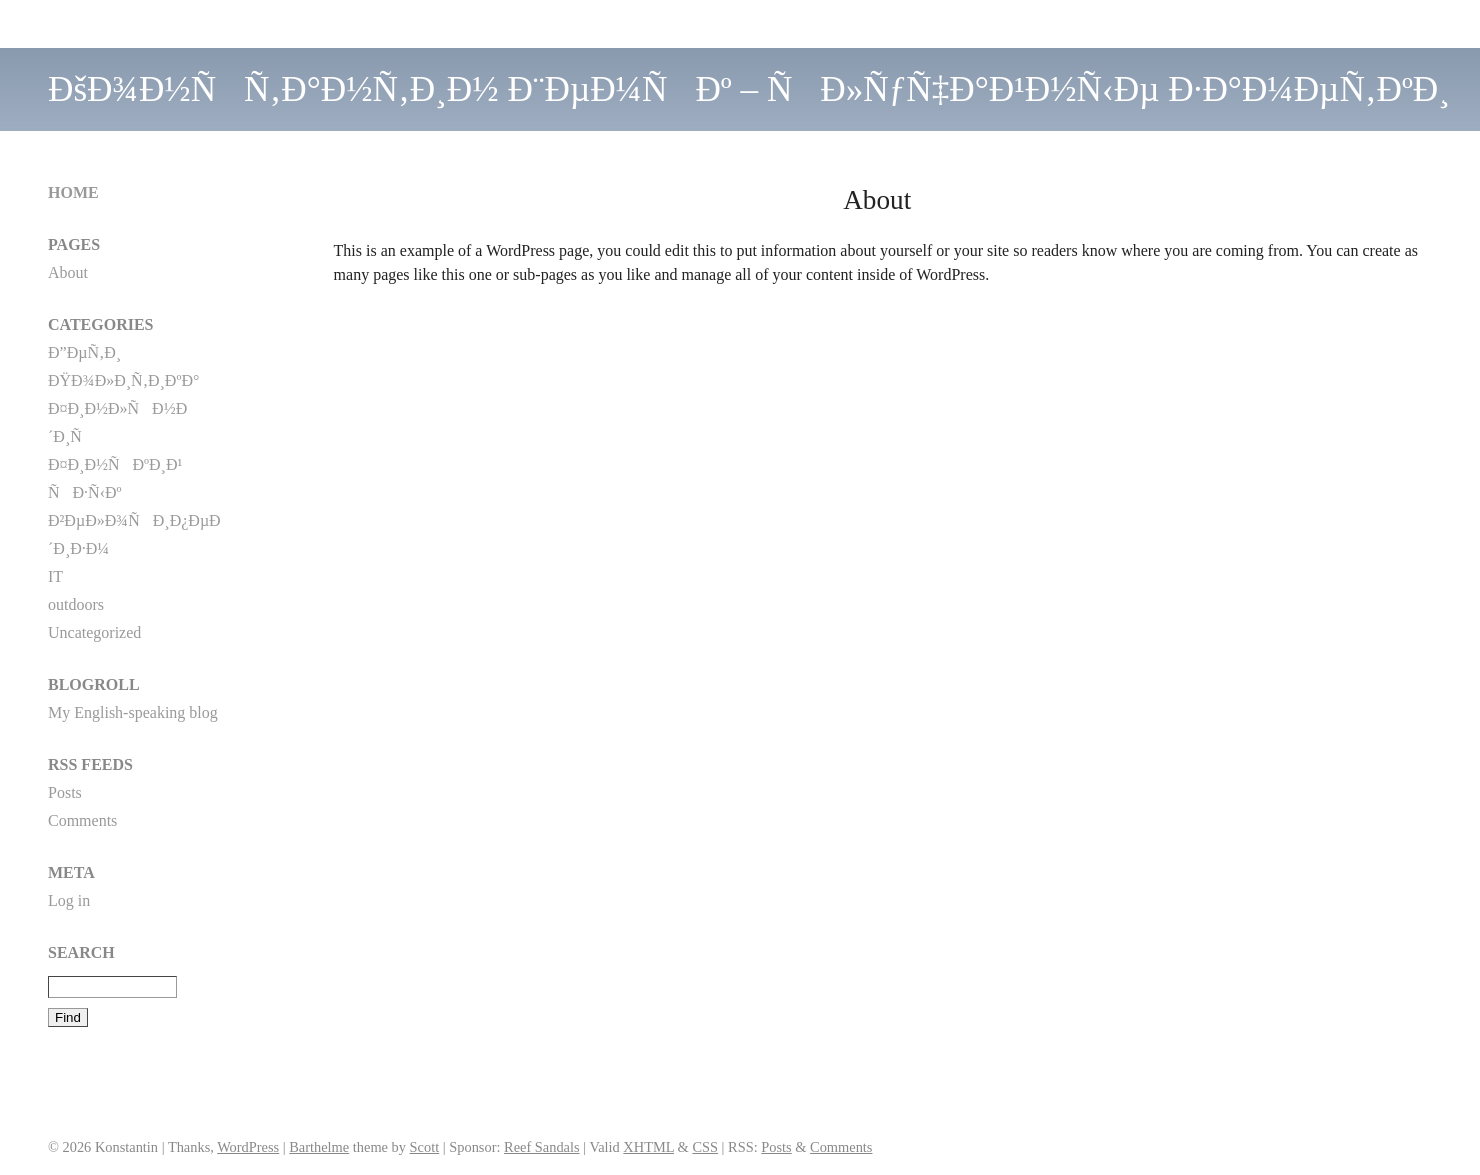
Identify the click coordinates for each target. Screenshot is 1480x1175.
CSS (705, 1147)
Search (81, 952)
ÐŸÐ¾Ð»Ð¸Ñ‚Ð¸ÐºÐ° (123, 380)
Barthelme (319, 1147)
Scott (425, 1147)
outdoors (76, 604)
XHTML (648, 1147)
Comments (82, 820)
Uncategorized (94, 632)
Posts (65, 792)
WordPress (248, 1147)
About (68, 272)
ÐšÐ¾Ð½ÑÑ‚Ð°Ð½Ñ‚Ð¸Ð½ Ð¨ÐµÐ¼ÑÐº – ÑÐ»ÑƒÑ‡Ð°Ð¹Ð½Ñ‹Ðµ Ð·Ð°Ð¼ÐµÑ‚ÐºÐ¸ (749, 89)
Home (73, 192)
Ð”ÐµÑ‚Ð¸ (84, 352)
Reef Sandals (542, 1147)
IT (55, 576)
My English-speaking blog (133, 712)
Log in (69, 900)
